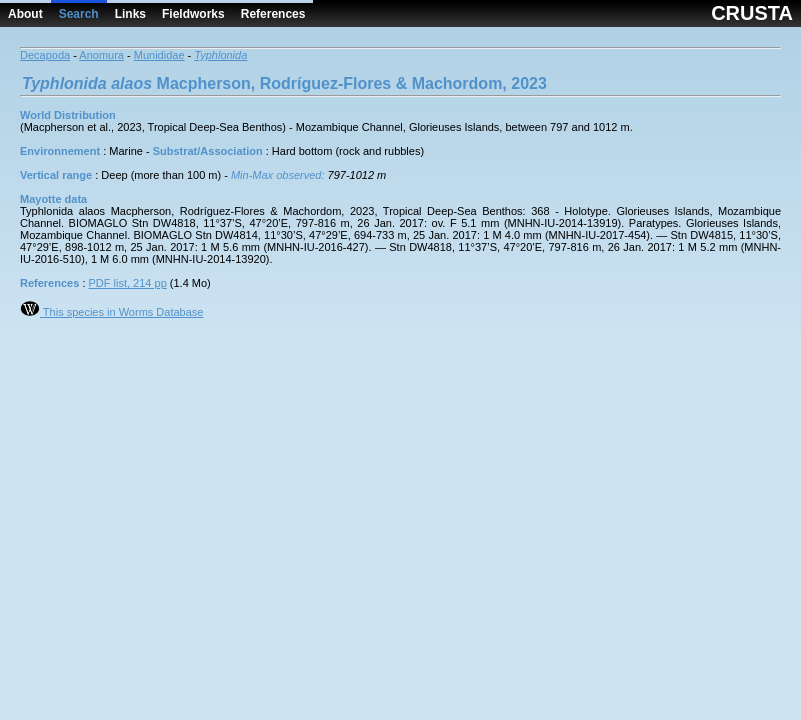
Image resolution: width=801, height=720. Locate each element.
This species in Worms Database (111, 312)
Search (79, 14)
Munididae (159, 55)
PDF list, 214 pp (128, 283)
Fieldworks (193, 14)
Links (130, 14)
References (273, 14)
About (25, 14)
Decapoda (45, 55)
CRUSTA (752, 13)
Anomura (101, 55)
